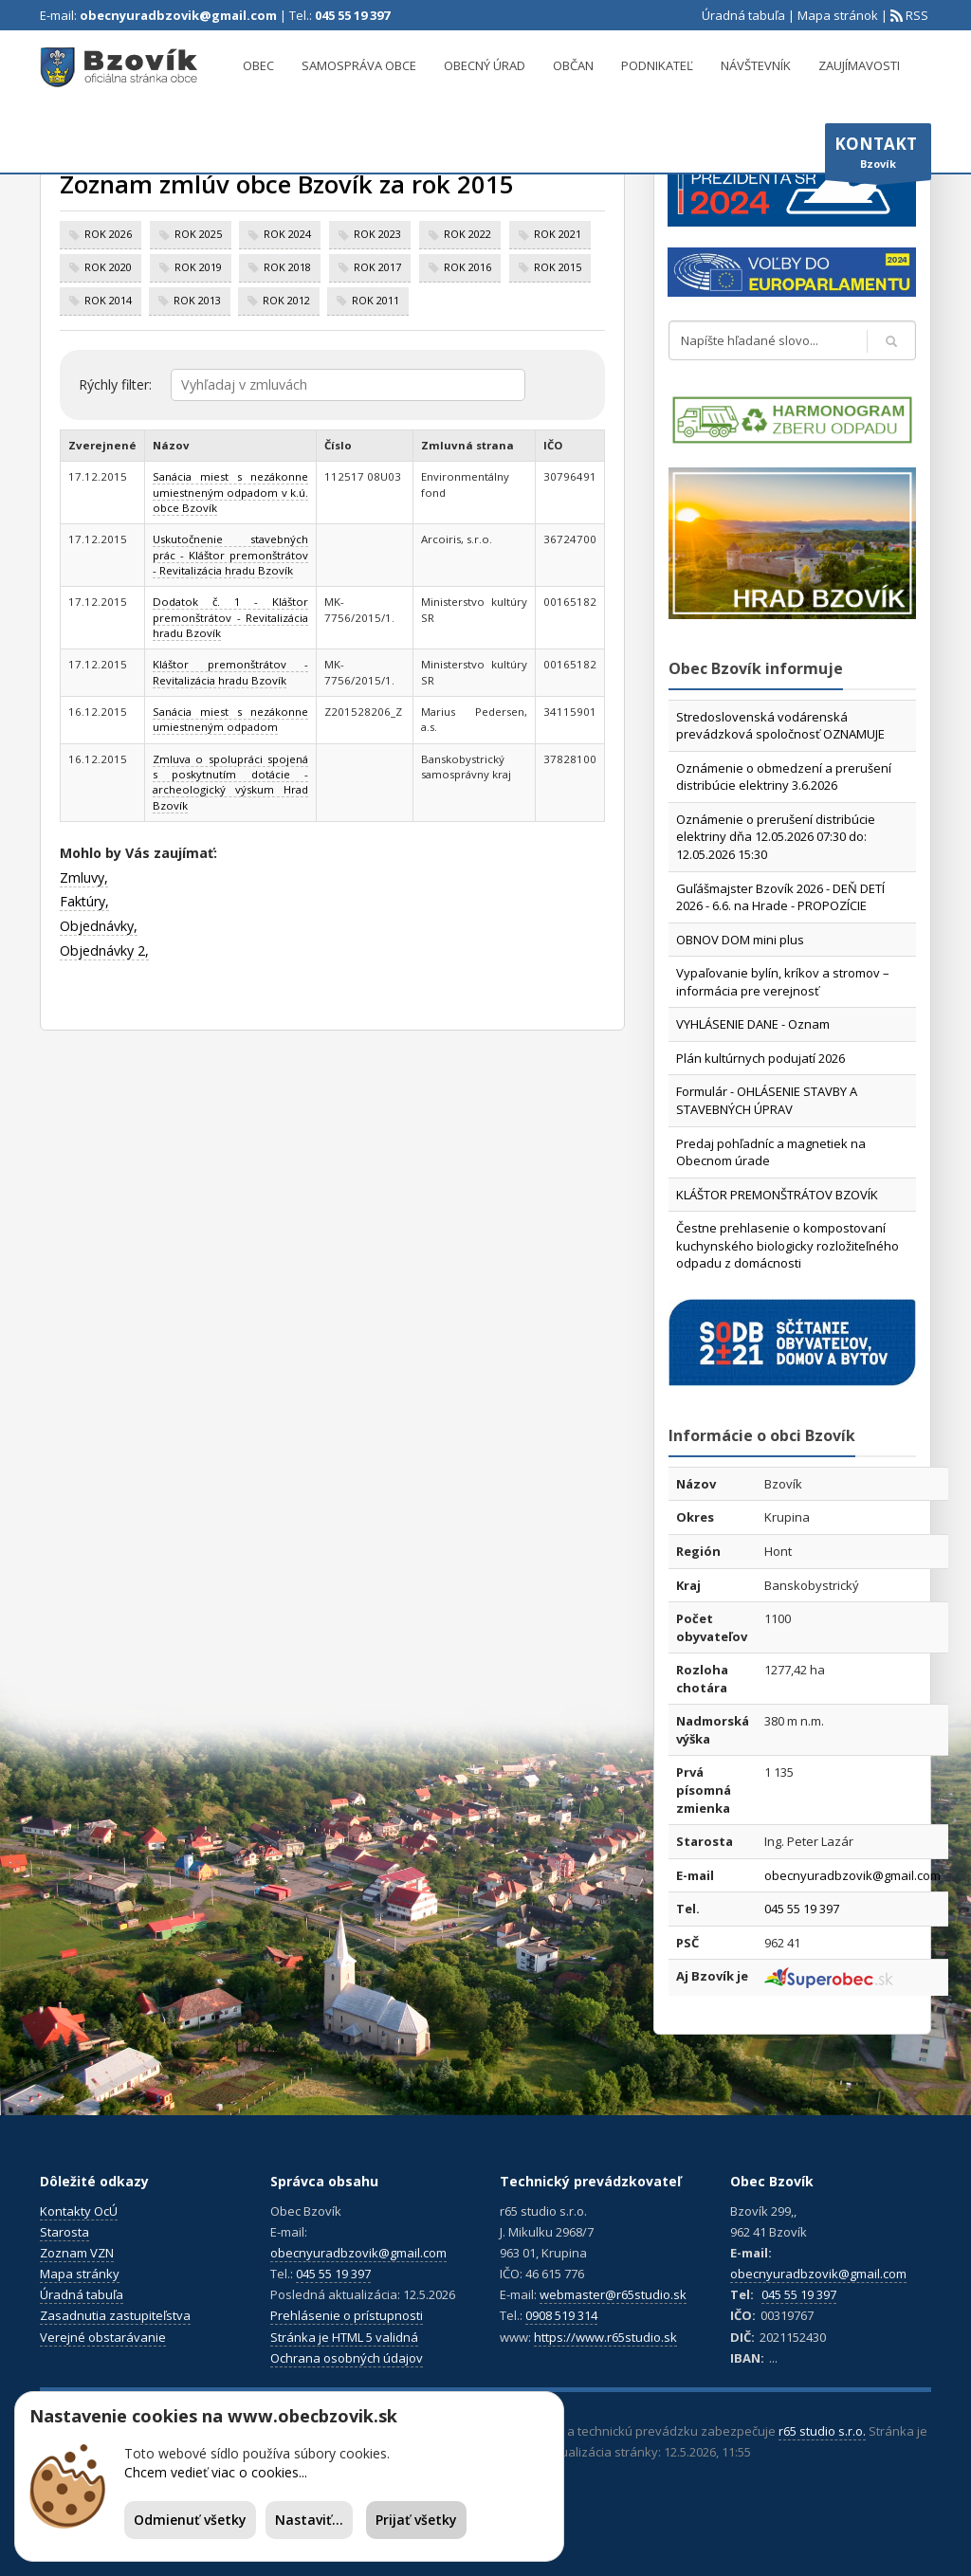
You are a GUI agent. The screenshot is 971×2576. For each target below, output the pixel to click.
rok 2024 (287, 234)
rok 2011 (375, 300)
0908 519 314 (561, 2315)
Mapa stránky (79, 2273)
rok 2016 (467, 267)
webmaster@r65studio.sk (613, 2294)
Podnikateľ (657, 65)
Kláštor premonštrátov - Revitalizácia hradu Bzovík (230, 671)
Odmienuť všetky (190, 2520)
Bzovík (878, 156)
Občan (573, 65)
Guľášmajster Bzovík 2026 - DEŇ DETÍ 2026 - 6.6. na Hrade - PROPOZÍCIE (780, 897)
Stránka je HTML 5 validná (344, 2337)
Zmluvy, (84, 877)
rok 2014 (108, 300)
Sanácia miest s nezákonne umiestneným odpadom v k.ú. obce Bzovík (230, 492)
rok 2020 (108, 267)
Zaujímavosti (859, 65)
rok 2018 (287, 267)
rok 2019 (198, 267)
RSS (915, 15)
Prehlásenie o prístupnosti (346, 2315)
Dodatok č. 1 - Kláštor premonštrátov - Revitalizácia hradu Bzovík (230, 617)
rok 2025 (198, 234)
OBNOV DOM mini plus (740, 939)
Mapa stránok (837, 15)
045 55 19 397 (352, 15)
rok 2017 (377, 267)
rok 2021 (557, 234)
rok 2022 (467, 234)
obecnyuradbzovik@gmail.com (178, 15)
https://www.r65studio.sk (605, 2337)
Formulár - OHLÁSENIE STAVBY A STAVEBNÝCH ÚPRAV (766, 1100)
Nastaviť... (309, 2520)
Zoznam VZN (77, 2252)
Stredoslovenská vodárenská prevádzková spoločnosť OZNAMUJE (780, 725)
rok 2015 (557, 267)
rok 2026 (108, 234)
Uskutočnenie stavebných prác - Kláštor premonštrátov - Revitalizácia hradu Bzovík (230, 554)
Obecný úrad (484, 65)
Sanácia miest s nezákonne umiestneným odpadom (230, 719)
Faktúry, (84, 901)
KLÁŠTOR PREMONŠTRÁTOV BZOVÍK (777, 1194)
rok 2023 (377, 234)
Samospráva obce (359, 65)
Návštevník (756, 65)
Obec (258, 65)
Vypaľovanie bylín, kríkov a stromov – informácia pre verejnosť (782, 981)
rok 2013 (197, 300)
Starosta (64, 2231)
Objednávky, (98, 926)
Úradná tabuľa (743, 15)
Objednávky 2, (104, 950)
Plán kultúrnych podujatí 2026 (760, 1058)
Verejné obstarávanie (103, 2337)
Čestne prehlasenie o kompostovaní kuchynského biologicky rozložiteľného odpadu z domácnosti (787, 1245)
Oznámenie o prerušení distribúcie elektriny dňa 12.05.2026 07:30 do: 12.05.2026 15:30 (775, 837)
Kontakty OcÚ (79, 2211)
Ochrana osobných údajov (346, 2357)
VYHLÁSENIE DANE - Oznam (753, 1023)
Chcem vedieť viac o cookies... (215, 2472)
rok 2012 (286, 300)
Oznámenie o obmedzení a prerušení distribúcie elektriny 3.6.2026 (783, 777)
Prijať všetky (416, 2520)
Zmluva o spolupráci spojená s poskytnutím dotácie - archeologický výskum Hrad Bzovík (230, 782)
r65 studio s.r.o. (822, 2430)
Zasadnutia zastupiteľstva (115, 2315)
